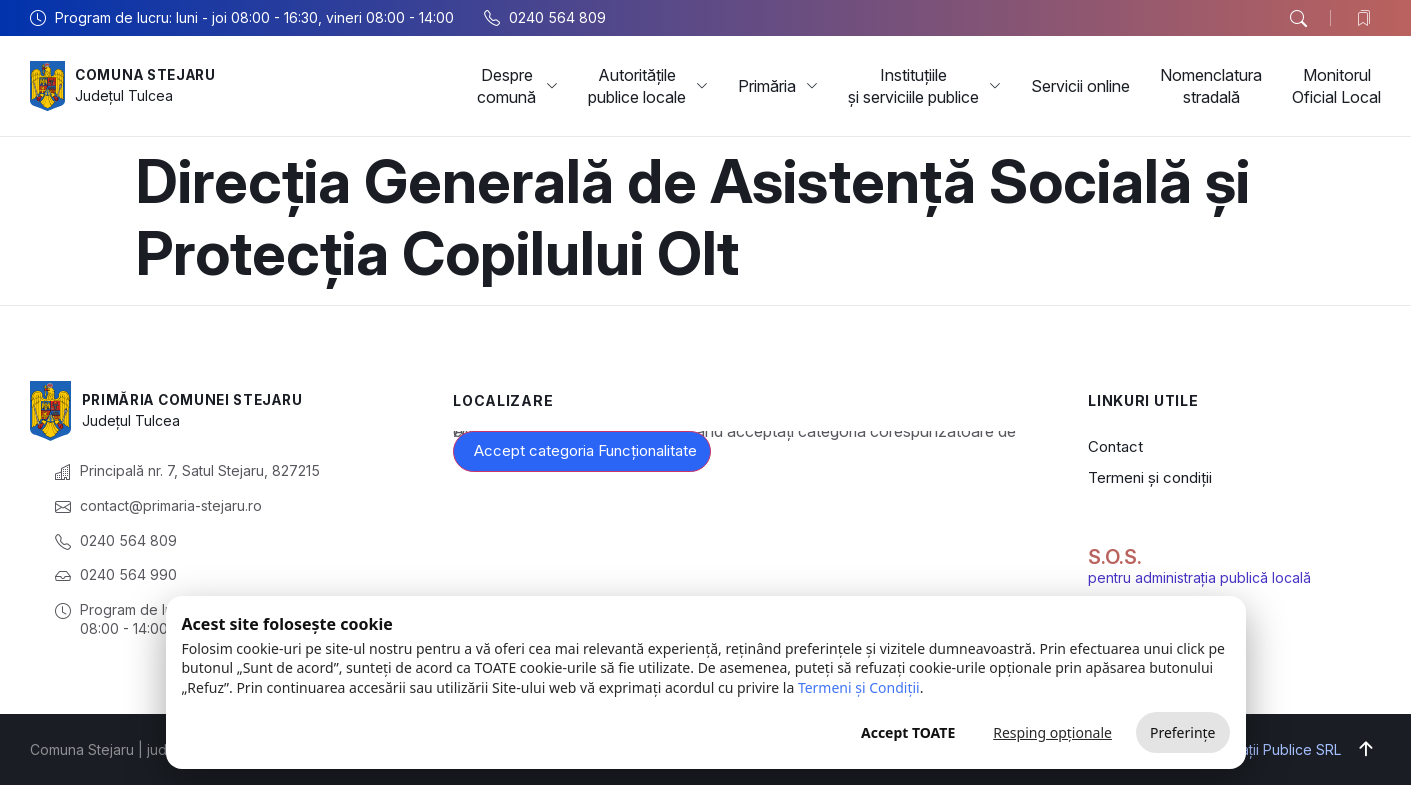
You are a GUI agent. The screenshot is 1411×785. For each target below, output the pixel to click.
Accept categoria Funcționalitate (585, 450)
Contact (1115, 446)
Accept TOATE (908, 732)
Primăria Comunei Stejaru (199, 399)
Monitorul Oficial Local (1336, 86)
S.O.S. (1115, 557)
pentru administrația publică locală (1199, 577)
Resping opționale (1052, 732)
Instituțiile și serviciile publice (924, 86)
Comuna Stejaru (149, 74)
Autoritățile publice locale (648, 86)
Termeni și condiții (1150, 477)
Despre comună (517, 86)
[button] (1298, 19)
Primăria (778, 86)
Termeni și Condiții (859, 687)
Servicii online (1080, 86)
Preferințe (1183, 732)
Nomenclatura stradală (1211, 86)
